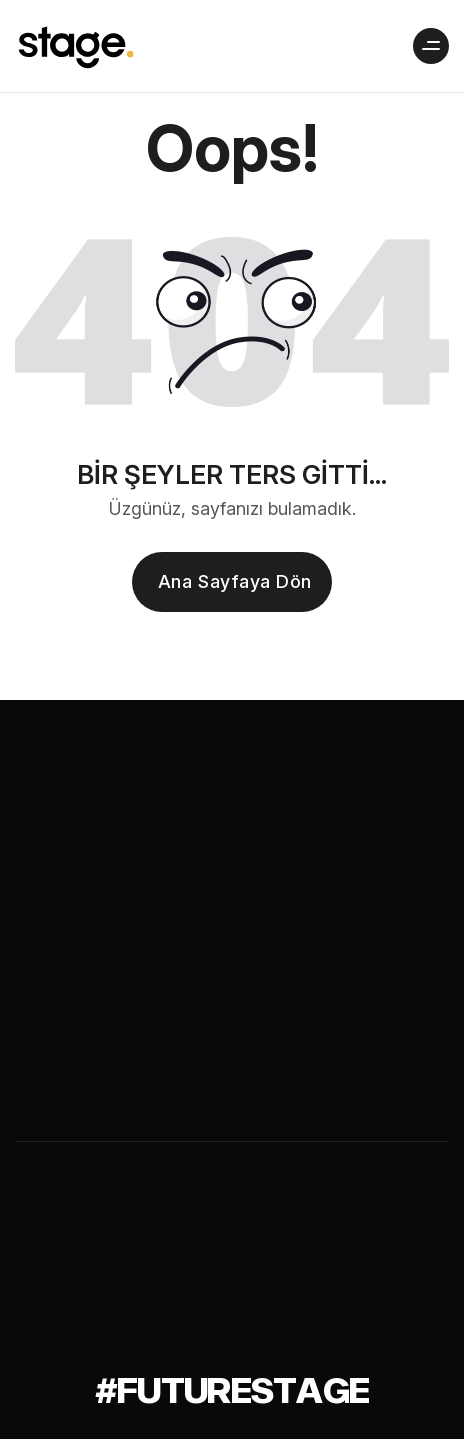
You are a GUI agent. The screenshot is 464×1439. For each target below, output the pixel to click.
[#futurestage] (232, 1390)
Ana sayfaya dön (235, 581)
